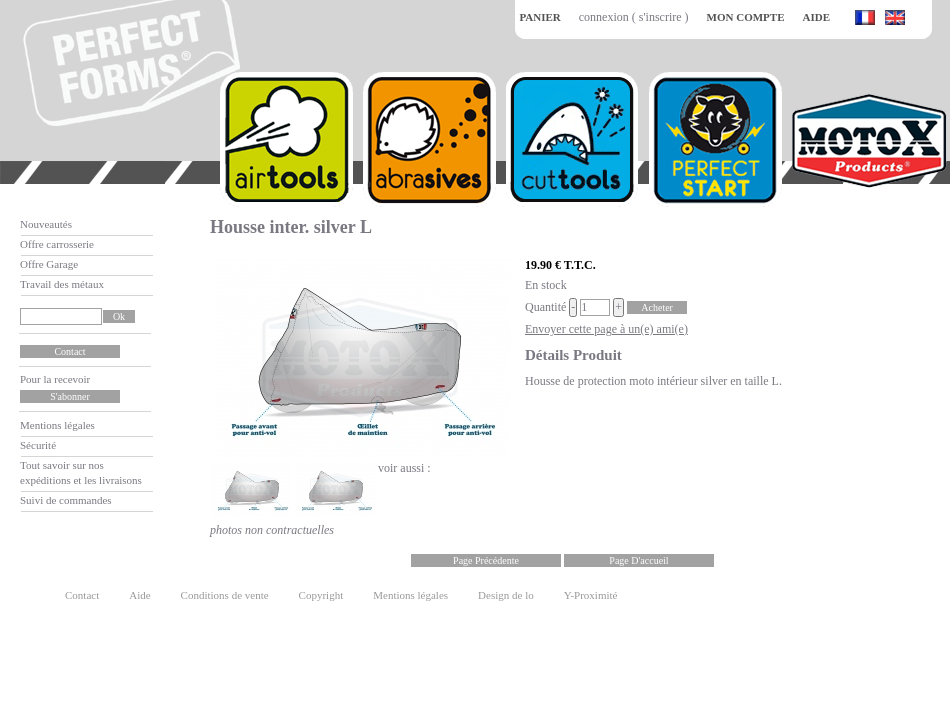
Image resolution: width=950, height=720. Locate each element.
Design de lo (506, 595)
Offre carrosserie (57, 244)
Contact (82, 595)
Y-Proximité (591, 595)
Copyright (321, 595)
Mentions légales (57, 425)
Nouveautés (46, 224)
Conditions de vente (225, 595)
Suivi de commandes (66, 500)
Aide (139, 595)
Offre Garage (49, 264)
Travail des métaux (62, 284)
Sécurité (38, 445)
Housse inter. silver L (291, 227)
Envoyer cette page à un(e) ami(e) (606, 329)
